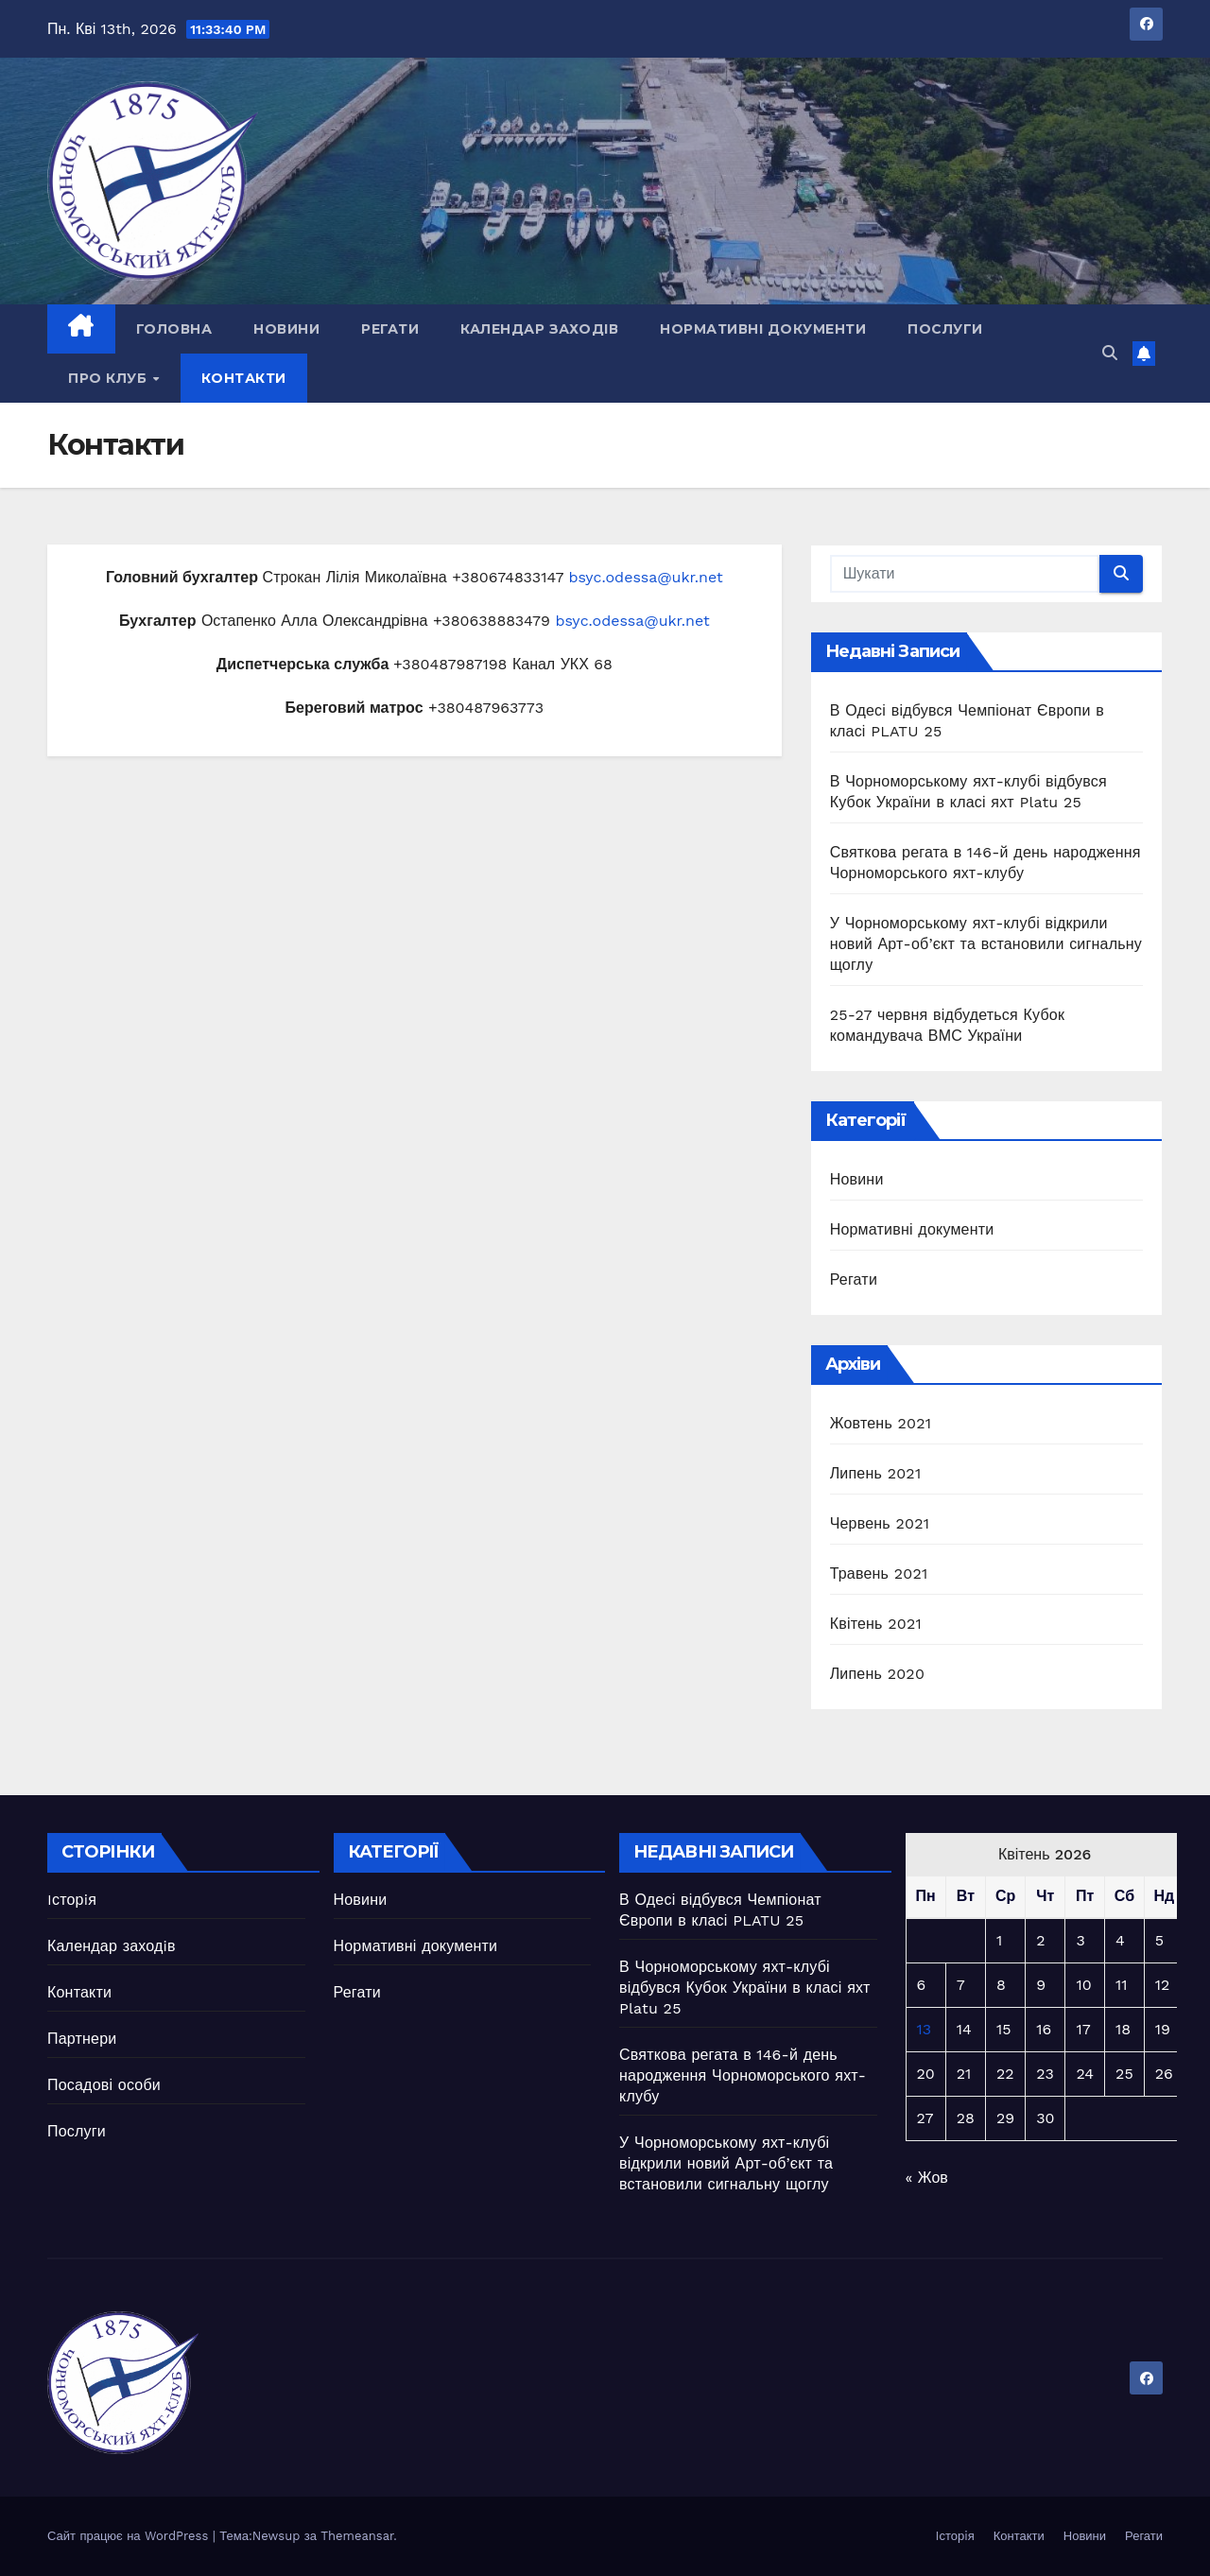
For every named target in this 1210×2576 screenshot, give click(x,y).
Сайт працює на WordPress (130, 2536)
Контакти (243, 378)
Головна (174, 328)
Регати (390, 328)
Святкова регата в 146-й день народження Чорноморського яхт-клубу (742, 2075)
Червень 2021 (880, 1523)
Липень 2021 (876, 1473)
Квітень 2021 (876, 1624)
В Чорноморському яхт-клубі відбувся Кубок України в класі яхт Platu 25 (745, 1987)
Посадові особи (104, 2085)
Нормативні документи (763, 328)
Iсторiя (71, 1900)
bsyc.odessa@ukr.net (645, 577)
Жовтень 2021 (881, 1423)
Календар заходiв (539, 328)
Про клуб (109, 378)
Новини (286, 328)
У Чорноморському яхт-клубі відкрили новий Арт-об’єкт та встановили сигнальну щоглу (986, 944)
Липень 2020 (877, 1674)
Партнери (81, 2039)
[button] (1109, 353)
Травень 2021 (879, 1573)
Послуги (945, 328)
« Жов (927, 2178)
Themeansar (356, 2536)
